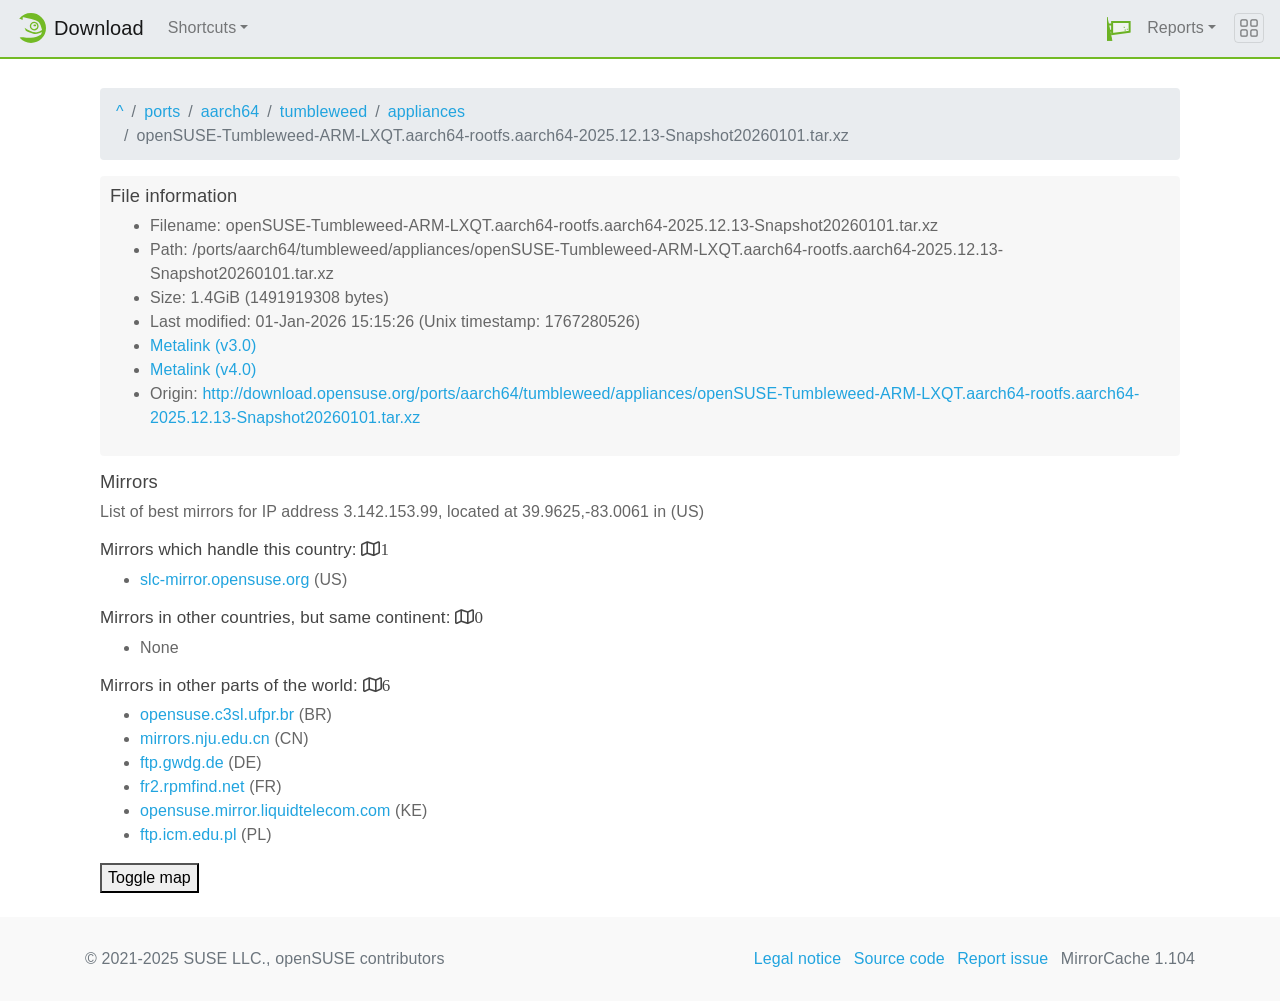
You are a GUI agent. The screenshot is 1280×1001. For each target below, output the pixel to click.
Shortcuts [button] (202, 27)
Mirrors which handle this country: (230, 549)
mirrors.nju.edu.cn (205, 738)
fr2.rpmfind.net (192, 786)
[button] (1119, 28)
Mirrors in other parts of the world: (231, 685)
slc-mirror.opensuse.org (224, 579)
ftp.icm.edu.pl (188, 834)
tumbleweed (323, 111)
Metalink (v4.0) (203, 369)
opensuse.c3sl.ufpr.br (217, 714)
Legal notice (798, 958)
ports (162, 111)
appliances (427, 111)
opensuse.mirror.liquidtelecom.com (265, 810)
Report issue (1002, 958)
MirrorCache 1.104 (1128, 958)
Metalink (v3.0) (203, 345)
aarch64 (230, 111)
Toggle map (149, 877)
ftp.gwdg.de (182, 762)
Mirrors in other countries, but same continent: (277, 617)
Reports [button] (1175, 27)
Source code (899, 958)
